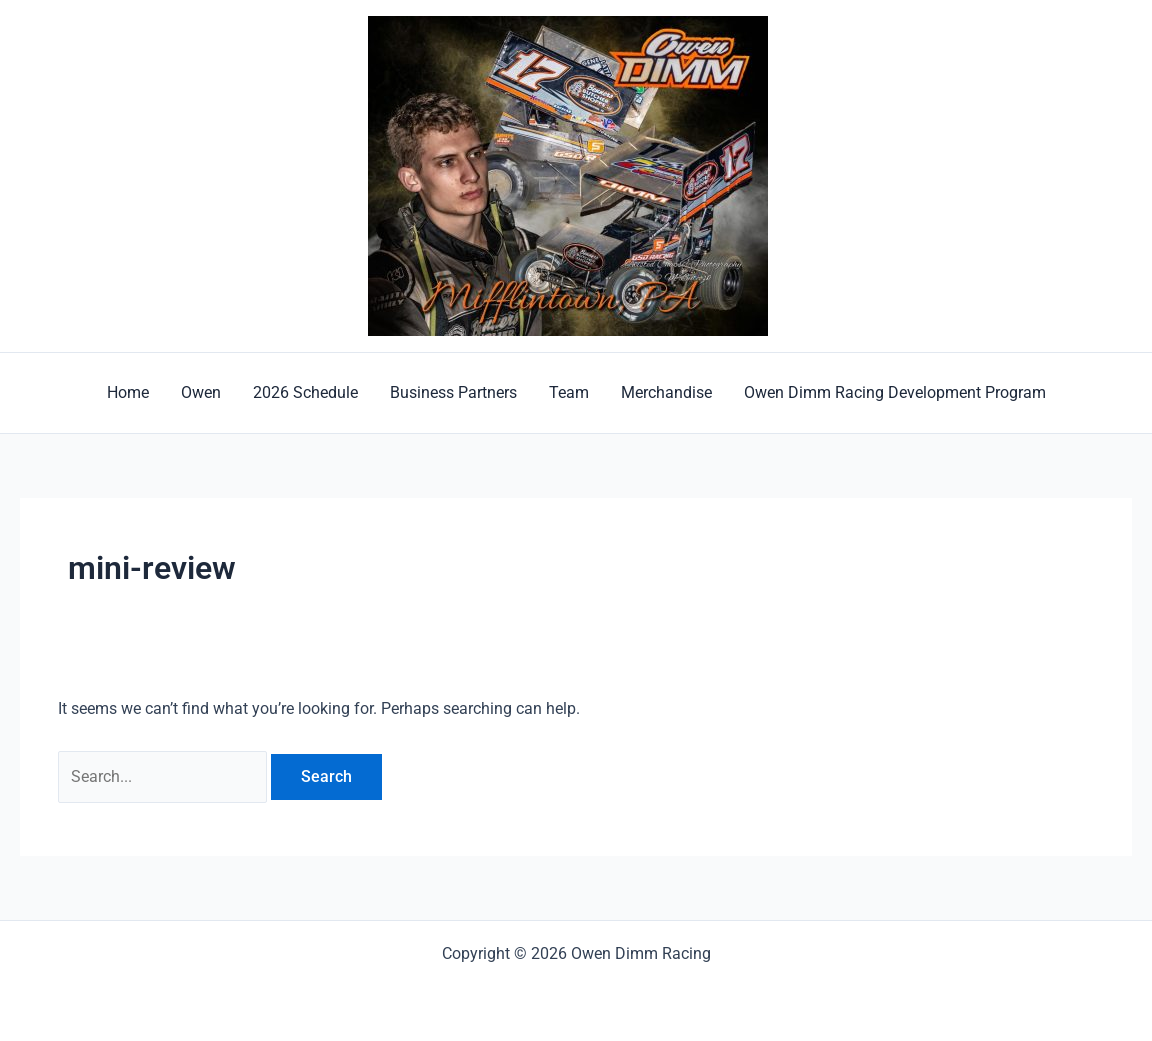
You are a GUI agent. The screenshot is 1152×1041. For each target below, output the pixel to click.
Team (569, 392)
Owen (201, 392)
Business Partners (453, 392)
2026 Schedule (305, 392)
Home (128, 392)
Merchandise (666, 392)
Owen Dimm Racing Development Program (895, 392)
